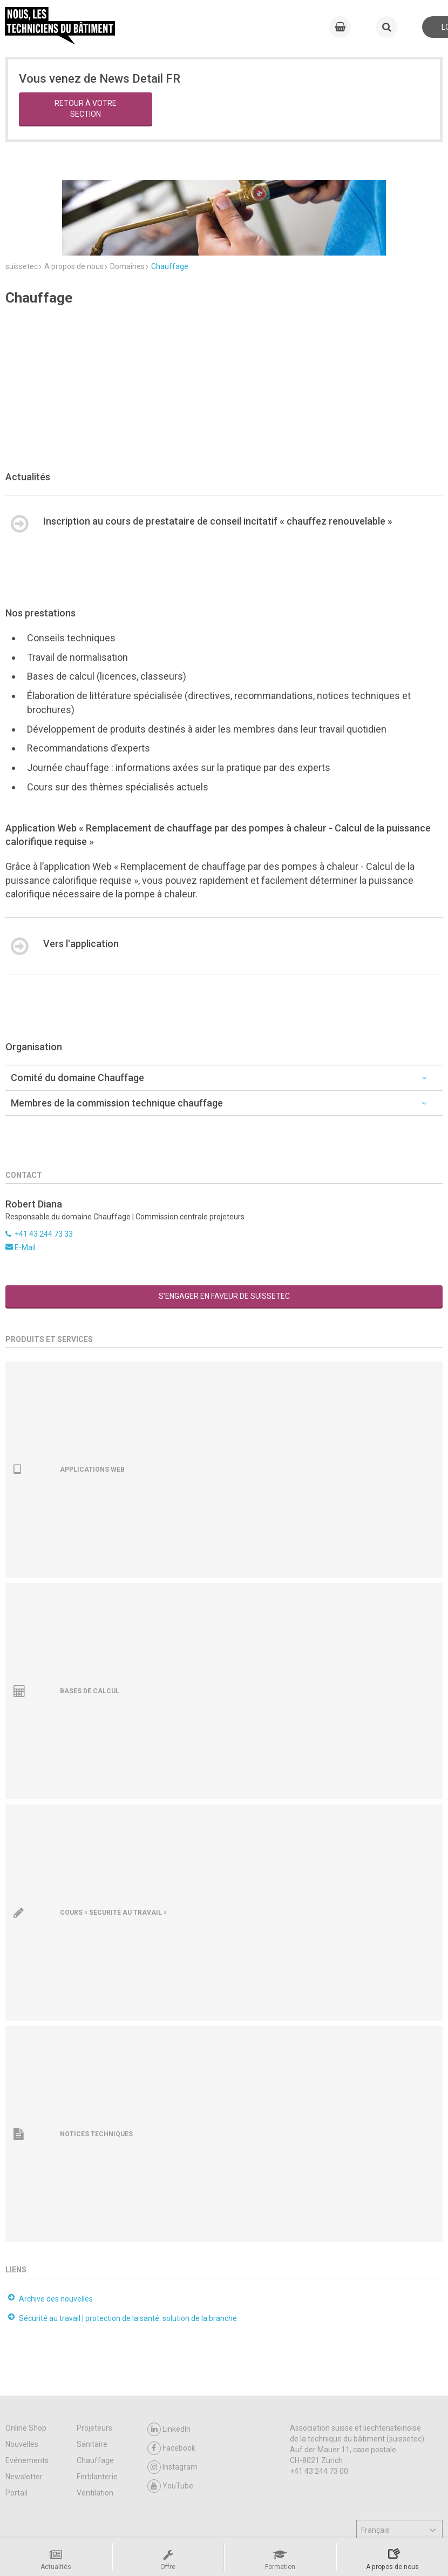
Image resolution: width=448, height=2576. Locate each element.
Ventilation (95, 2428)
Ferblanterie (97, 2411)
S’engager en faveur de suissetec (224, 1231)
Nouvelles (21, 2379)
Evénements (27, 2395)
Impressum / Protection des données (237, 2527)
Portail (16, 2428)
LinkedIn (169, 2364)
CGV (62, 2527)
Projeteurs (94, 2363)
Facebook (171, 2383)
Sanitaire (92, 2379)
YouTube (170, 2421)
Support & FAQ (104, 2527)
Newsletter (24, 2411)
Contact (152, 2527)
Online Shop (25, 2363)
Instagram (172, 2402)
